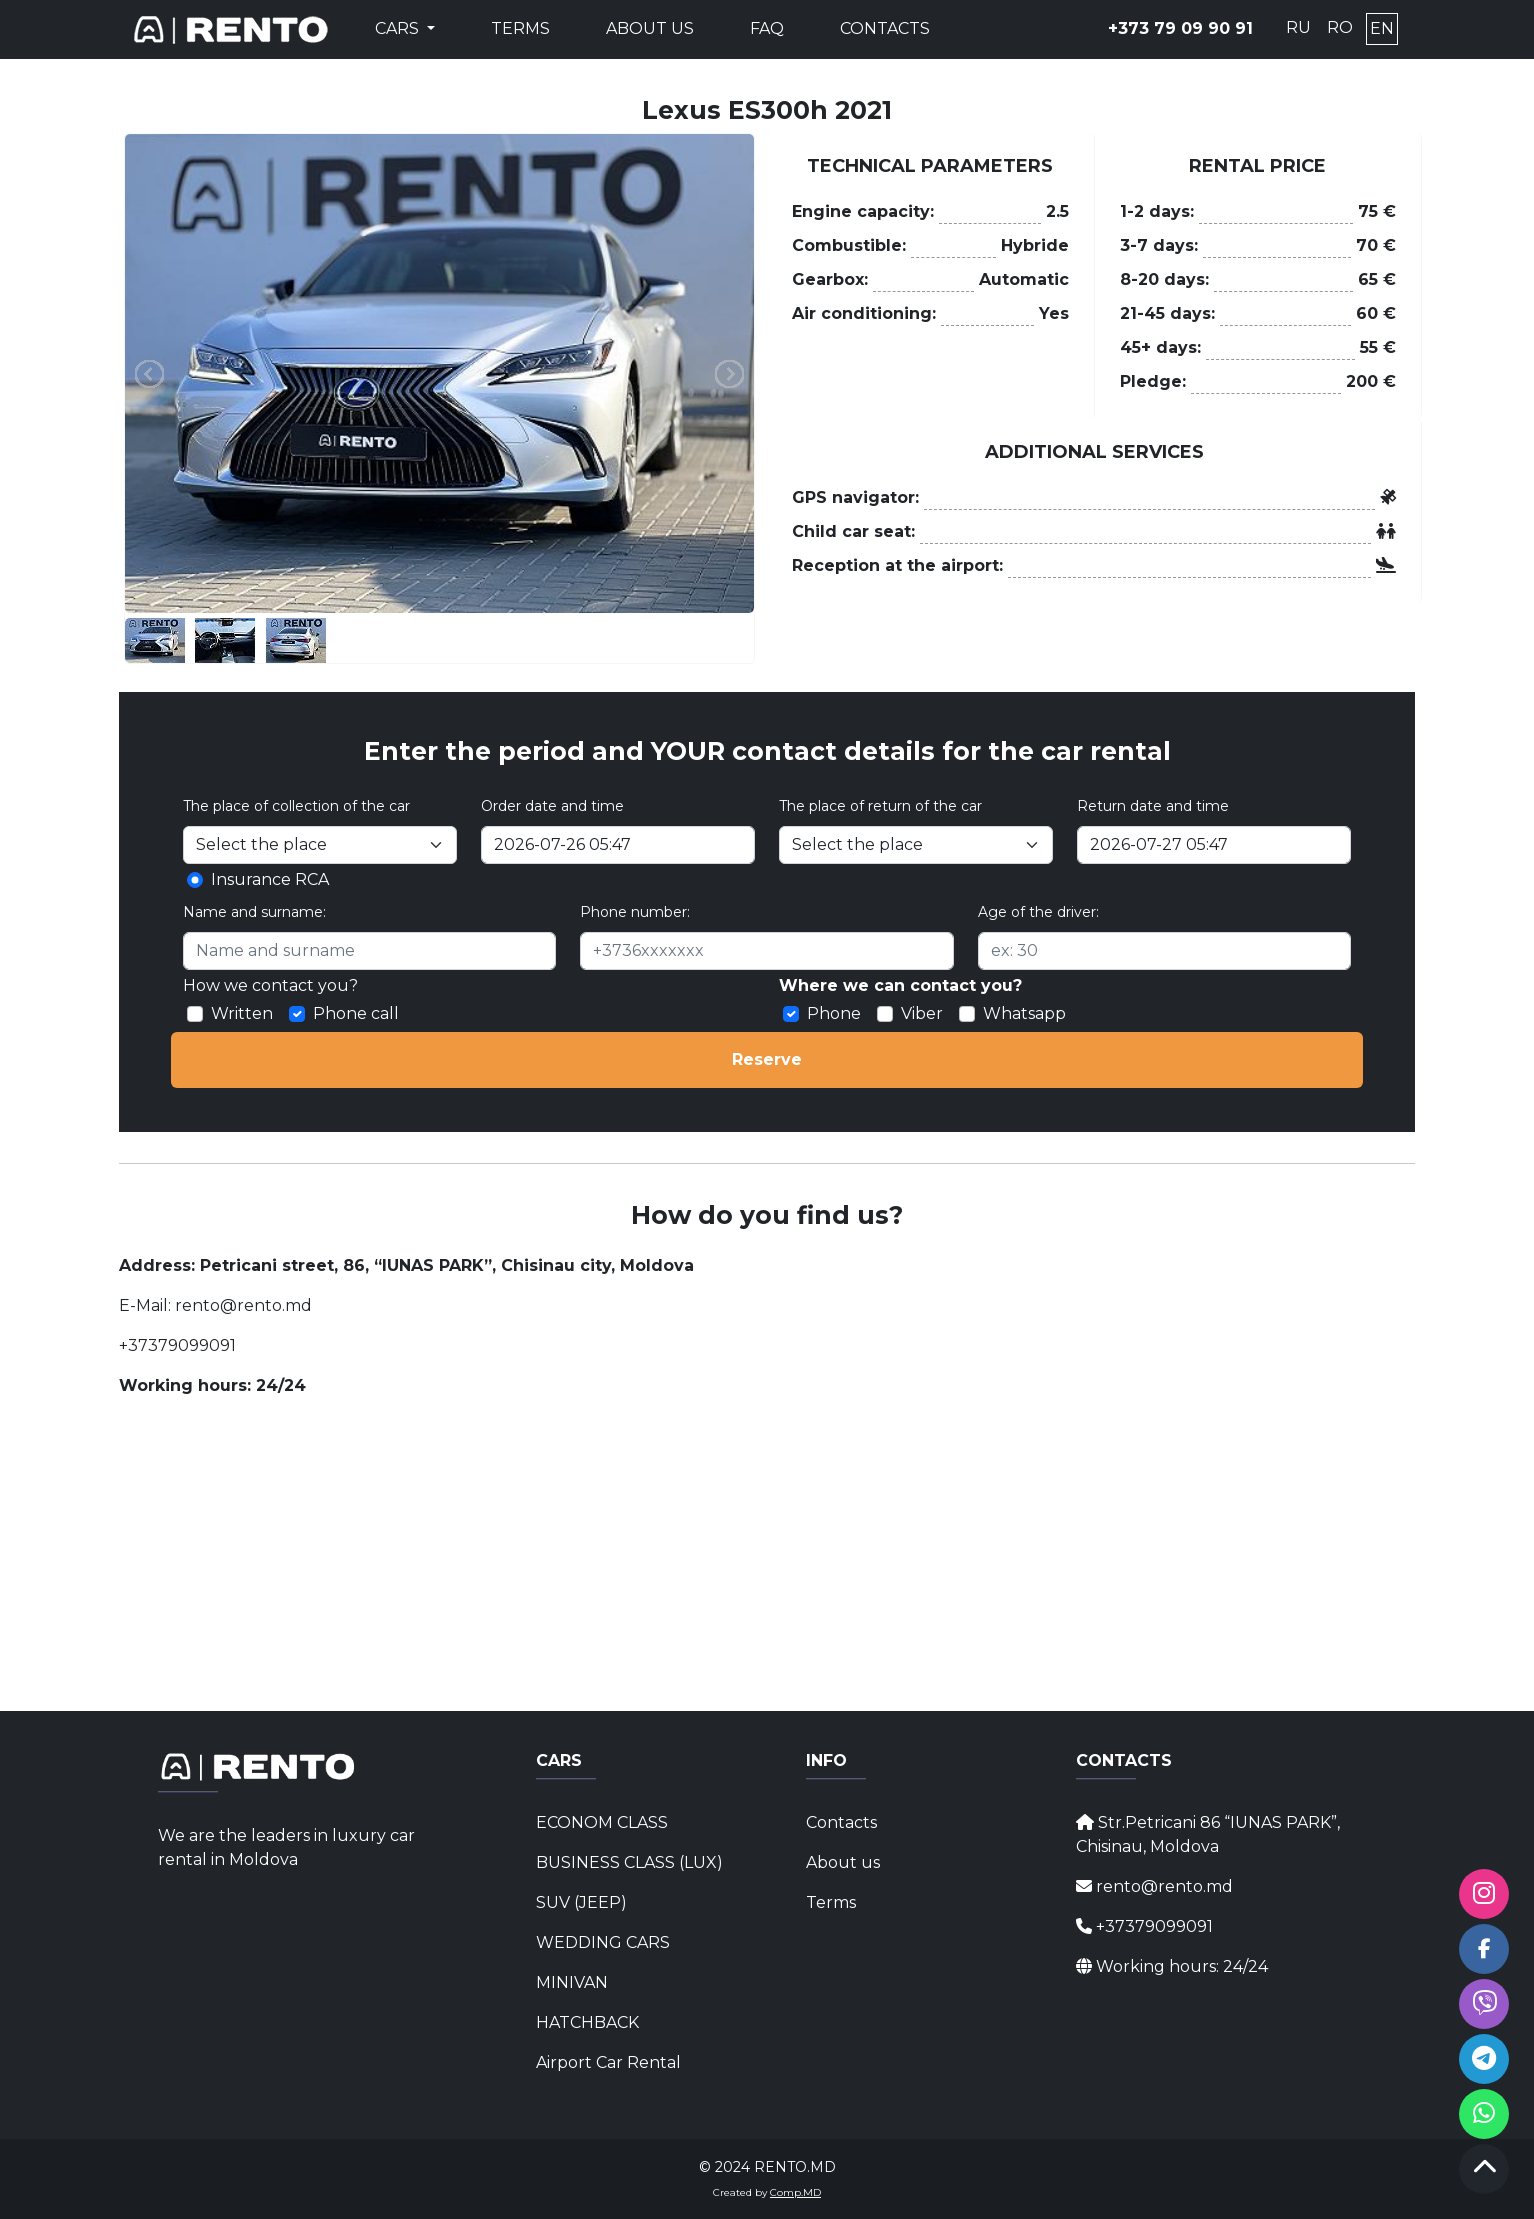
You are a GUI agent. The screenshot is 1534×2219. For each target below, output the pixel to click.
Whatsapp (1024, 1013)
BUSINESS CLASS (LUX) (629, 1862)
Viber (922, 1013)
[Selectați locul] (320, 845)
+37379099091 (177, 1345)
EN (1382, 28)
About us (650, 28)
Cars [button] (399, 28)
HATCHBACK (587, 2022)
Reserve (767, 1059)
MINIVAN (572, 1982)
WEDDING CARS (603, 1942)
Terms (520, 28)
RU (1298, 27)
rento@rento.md (241, 1305)
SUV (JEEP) (581, 1902)
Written (242, 1013)
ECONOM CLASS (602, 1822)
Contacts (885, 28)
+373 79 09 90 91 (1180, 28)
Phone (834, 1013)
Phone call (356, 1013)
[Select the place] (916, 845)
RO (1340, 27)
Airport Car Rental (608, 2062)
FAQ (767, 28)
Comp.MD (795, 2192)
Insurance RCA (270, 879)
